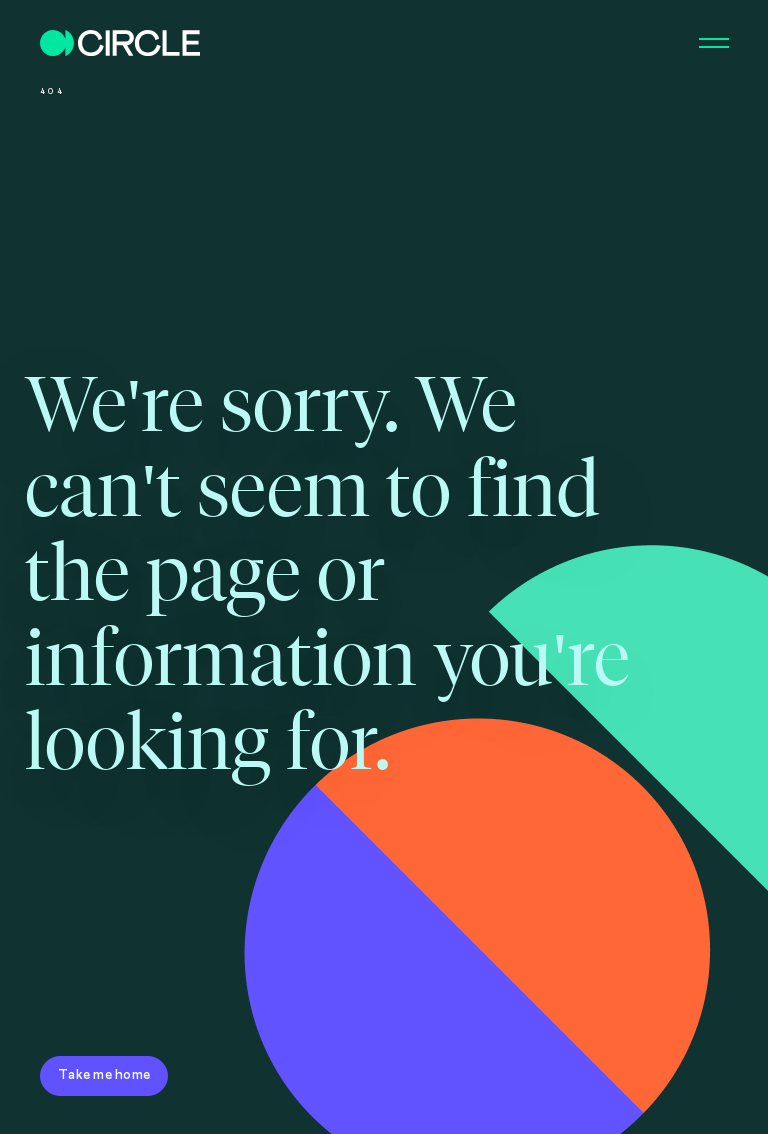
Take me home (104, 1075)
